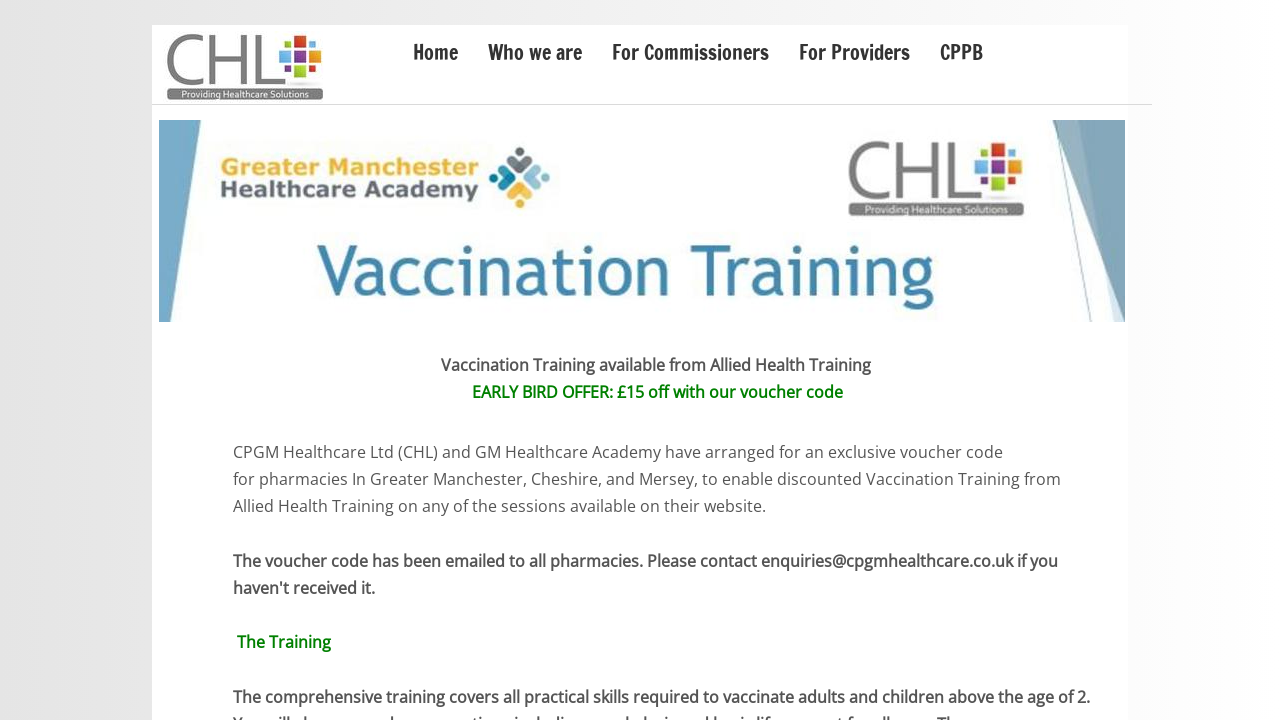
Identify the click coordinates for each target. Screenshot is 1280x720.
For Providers (854, 52)
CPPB (961, 52)
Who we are (535, 52)
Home (435, 52)
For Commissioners (690, 52)
